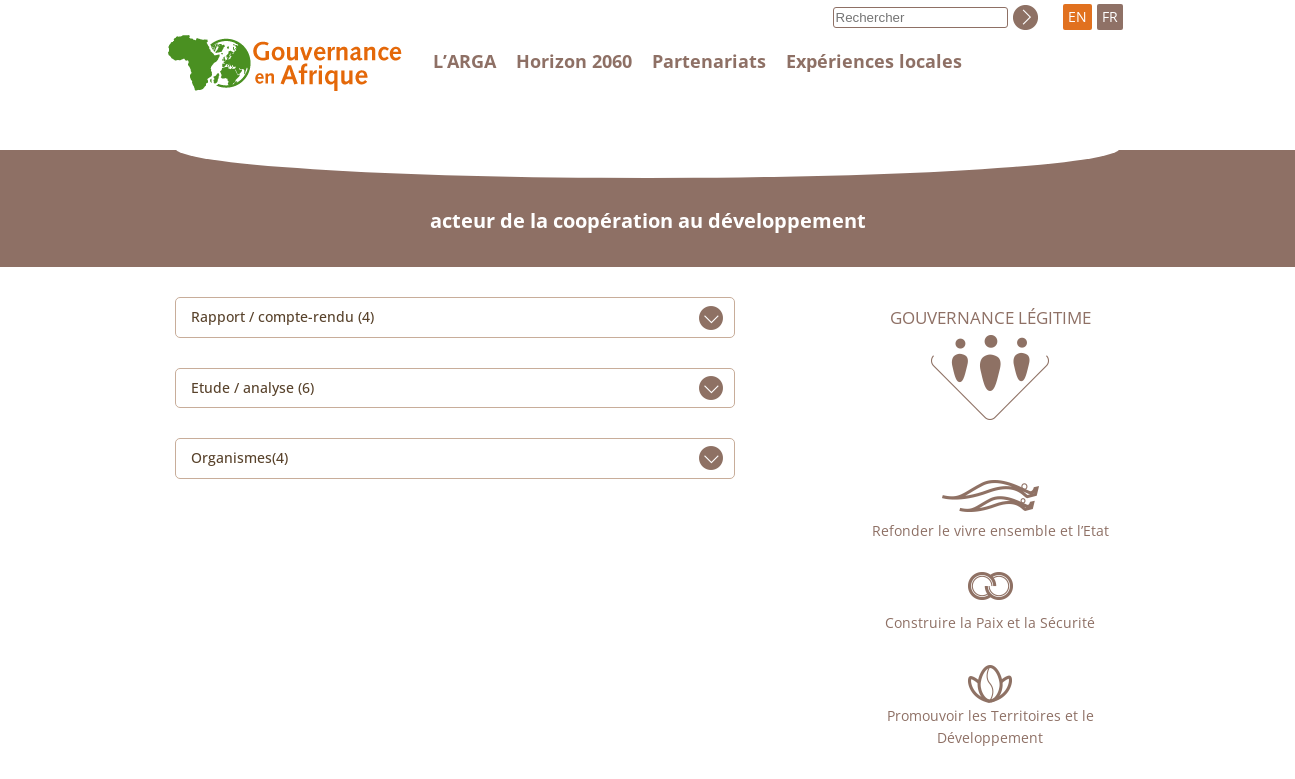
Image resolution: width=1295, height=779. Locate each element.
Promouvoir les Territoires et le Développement (990, 726)
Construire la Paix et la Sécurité (990, 622)
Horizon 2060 (574, 61)
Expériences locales (874, 61)
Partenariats (709, 61)
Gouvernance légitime (990, 318)
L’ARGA (464, 61)
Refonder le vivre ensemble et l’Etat (990, 530)
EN (1077, 16)
